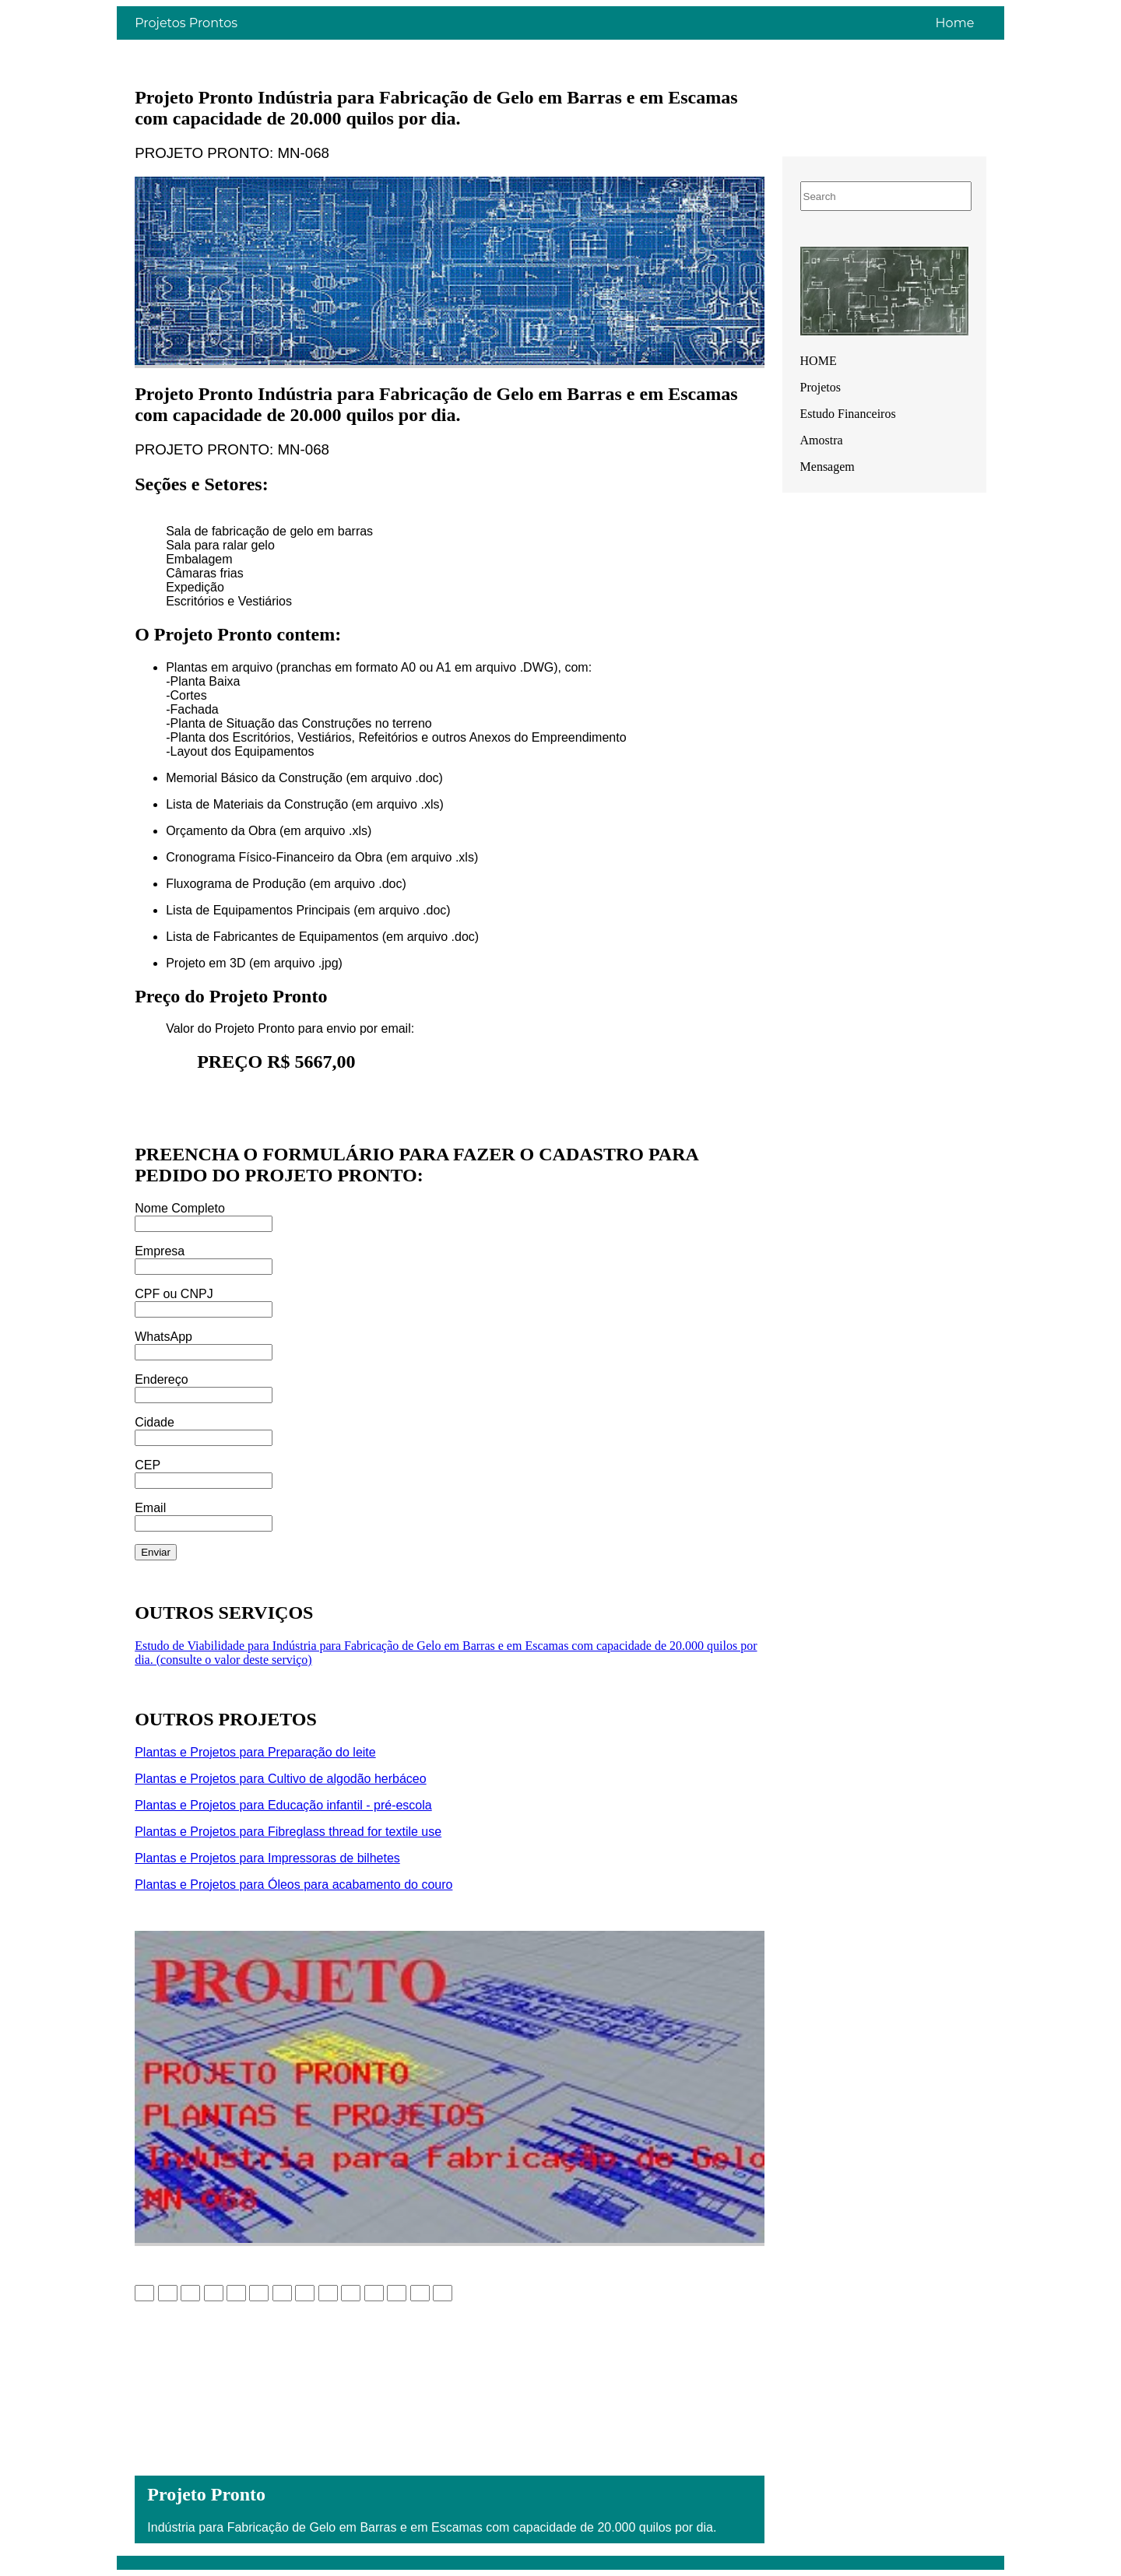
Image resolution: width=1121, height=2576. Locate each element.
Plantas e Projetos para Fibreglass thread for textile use (288, 1831)
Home (955, 23)
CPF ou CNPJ (174, 1293)
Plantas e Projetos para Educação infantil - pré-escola (283, 1805)
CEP (147, 1465)
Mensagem (827, 466)
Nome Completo (180, 1208)
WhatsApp (163, 1336)
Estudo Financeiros (848, 413)
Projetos (820, 387)
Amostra (821, 440)
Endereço (161, 1379)
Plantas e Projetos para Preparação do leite (255, 1752)
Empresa (159, 1251)
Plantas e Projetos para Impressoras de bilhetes (267, 1858)
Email (150, 1507)
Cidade (154, 1422)
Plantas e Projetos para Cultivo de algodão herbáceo (280, 1778)
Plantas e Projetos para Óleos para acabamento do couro (293, 1884)
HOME (818, 360)
